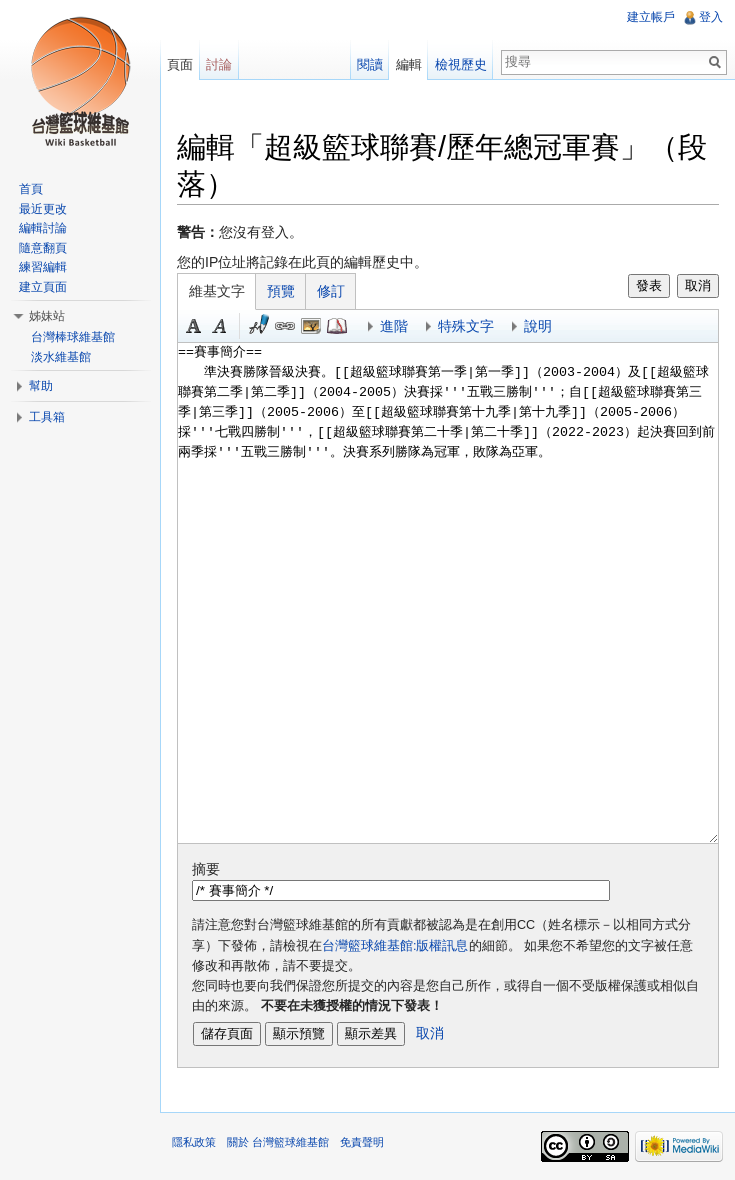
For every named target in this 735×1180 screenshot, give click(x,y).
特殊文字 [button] (466, 326)
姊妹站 (47, 316)
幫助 (41, 386)
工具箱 (47, 417)
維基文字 (217, 291)
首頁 (31, 189)
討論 (219, 64)
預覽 (281, 291)
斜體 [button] (220, 326)
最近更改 (43, 209)
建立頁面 (43, 287)
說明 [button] (538, 326)
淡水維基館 (61, 357)
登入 (711, 17)
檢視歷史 (461, 64)
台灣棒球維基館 (73, 337)
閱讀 (370, 64)
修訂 (331, 291)
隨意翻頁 (43, 248)
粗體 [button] (194, 326)
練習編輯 (43, 267)
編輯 (409, 64)
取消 (698, 285)
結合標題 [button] (311, 326)
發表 (649, 285)
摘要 (206, 869)
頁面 (180, 64)
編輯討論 (43, 228)
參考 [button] (337, 326)
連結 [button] (285, 326)
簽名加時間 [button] (259, 326)
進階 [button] (394, 326)
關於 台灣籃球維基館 (278, 1142)
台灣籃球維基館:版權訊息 (395, 946)
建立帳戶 (651, 17)
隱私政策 (194, 1142)
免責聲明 (362, 1142)
